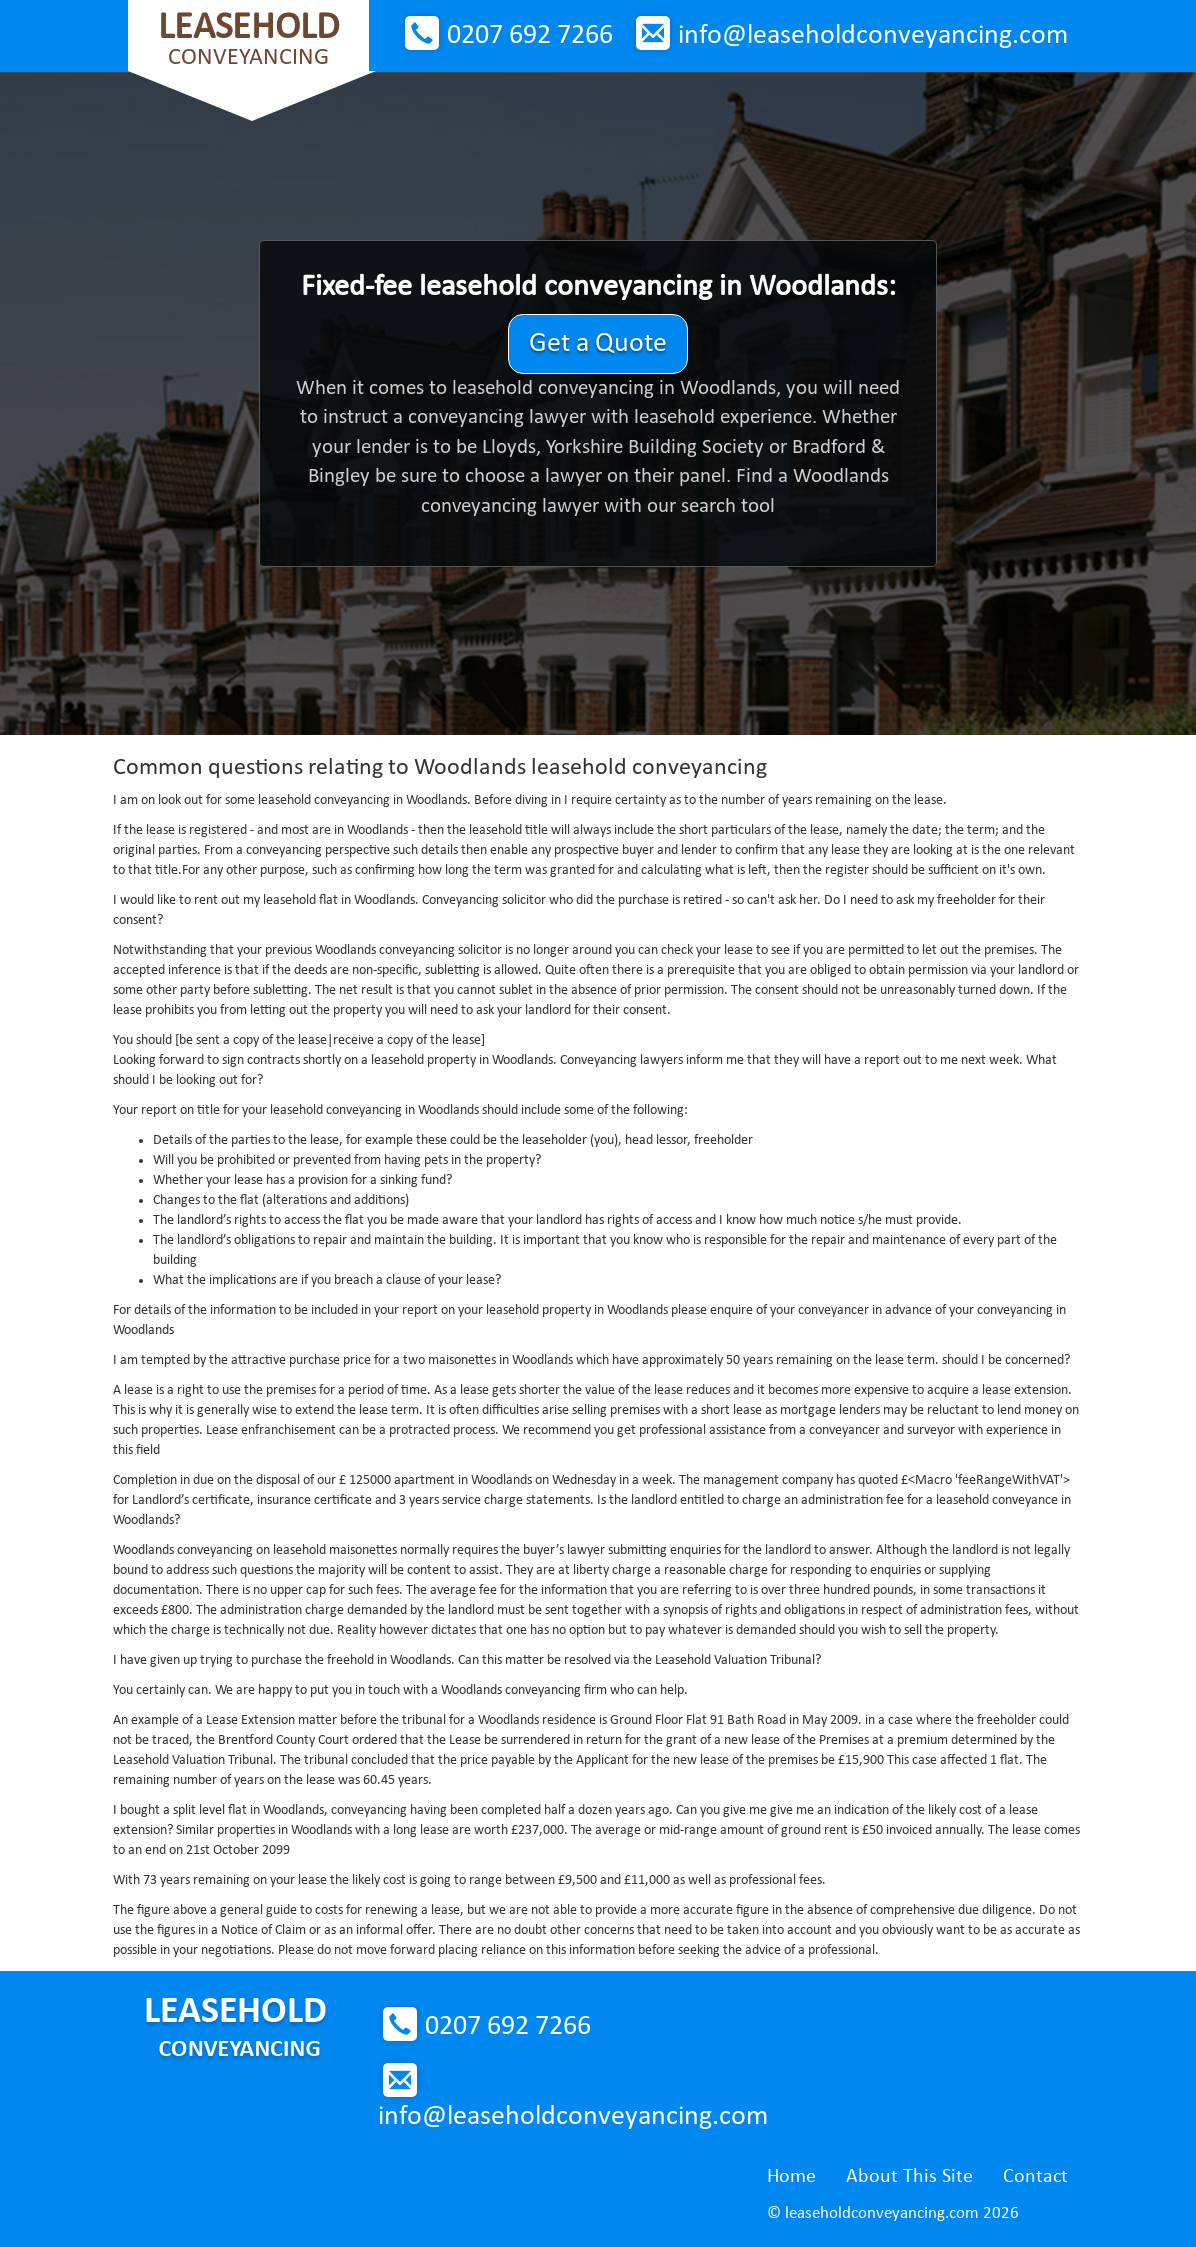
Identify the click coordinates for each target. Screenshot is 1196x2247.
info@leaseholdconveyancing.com (873, 36)
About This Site (909, 2177)
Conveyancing (248, 39)
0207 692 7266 (530, 36)
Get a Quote (598, 344)
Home (791, 2177)
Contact (1035, 2177)
